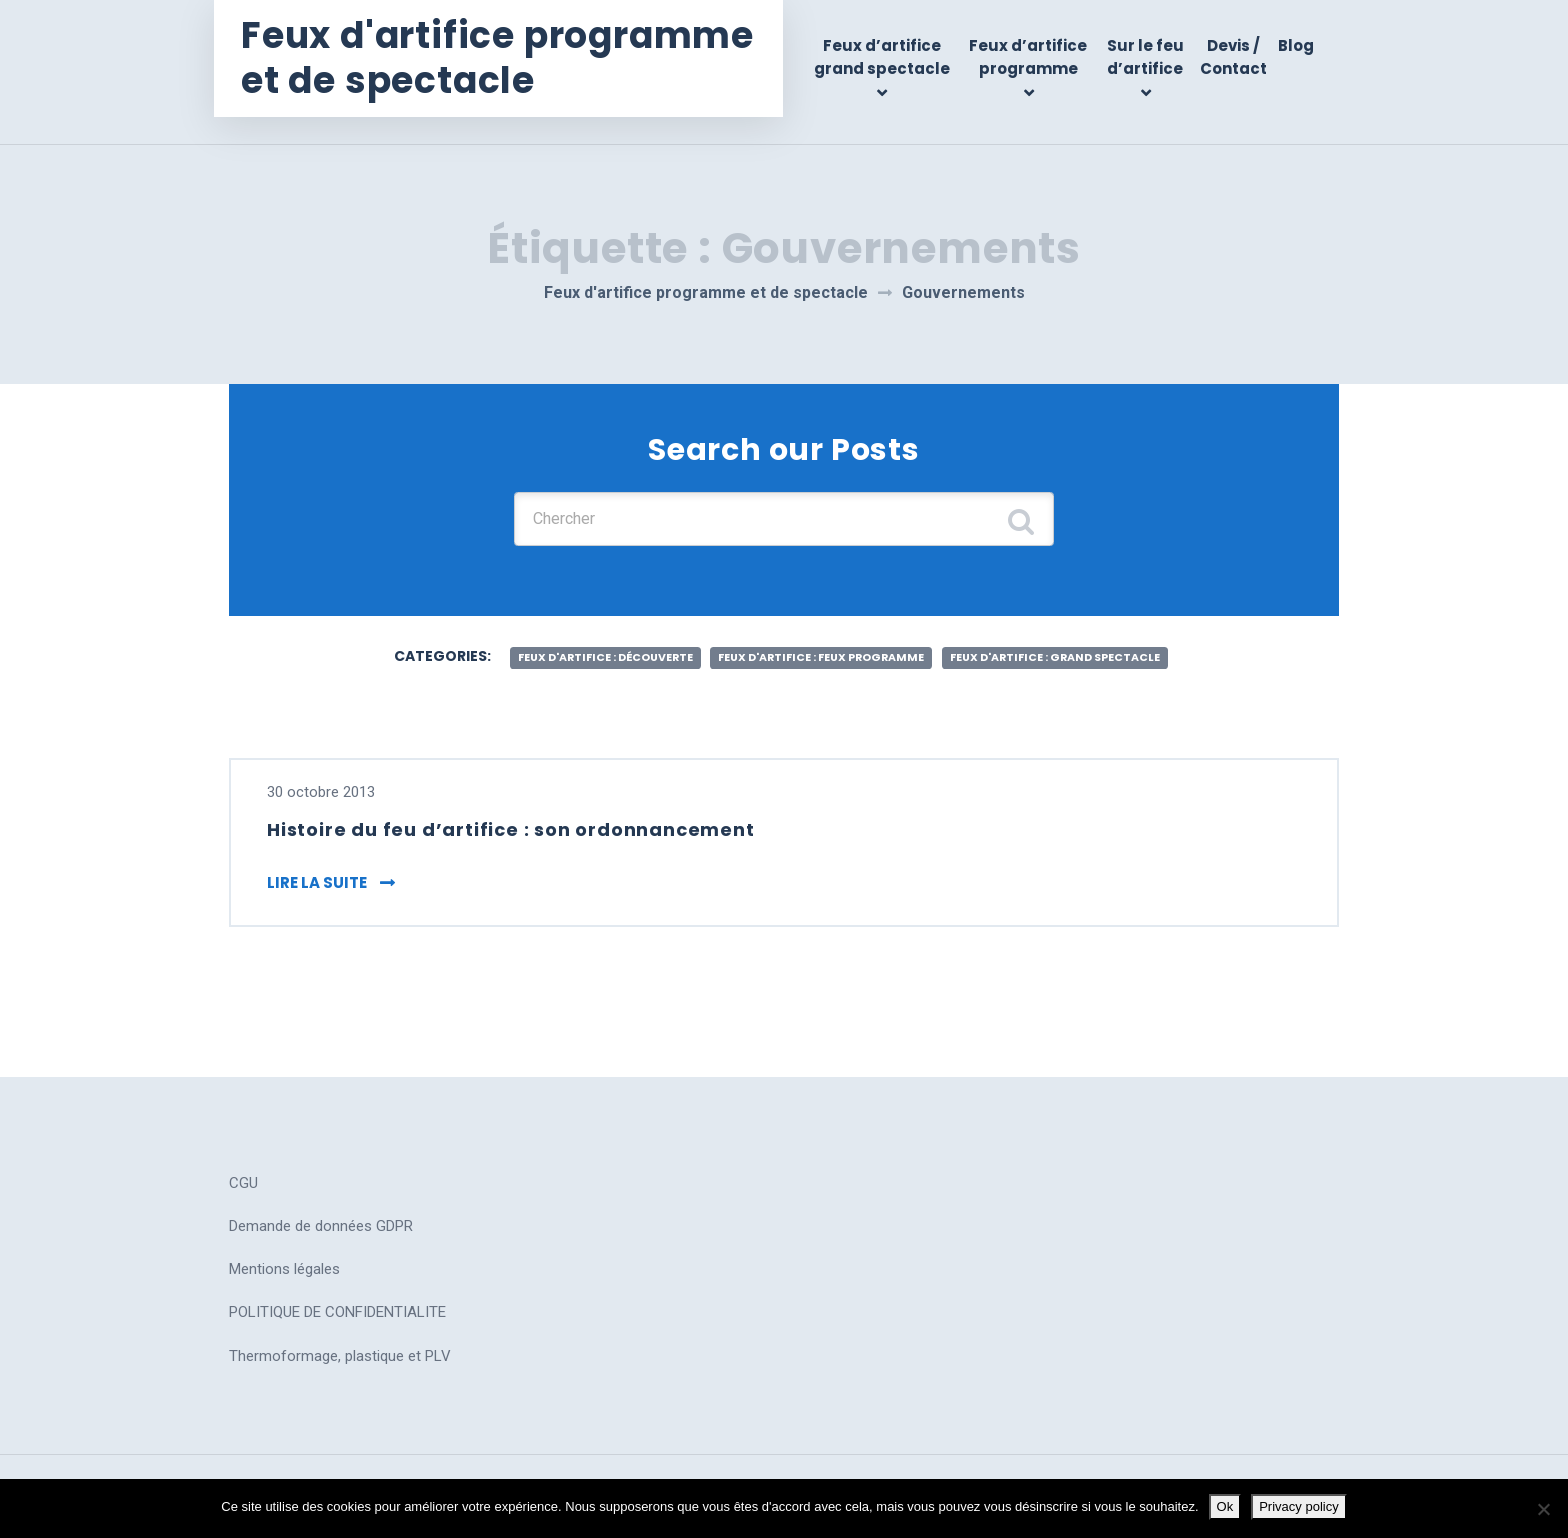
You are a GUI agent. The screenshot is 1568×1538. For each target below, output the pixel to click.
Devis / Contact (1234, 57)
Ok (1225, 1506)
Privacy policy (1298, 1506)
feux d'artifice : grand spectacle (1087, 643)
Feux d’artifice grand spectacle (891, 57)
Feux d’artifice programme (1034, 57)
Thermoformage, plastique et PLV (340, 1349)
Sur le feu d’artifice (1148, 57)
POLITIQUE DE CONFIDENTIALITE (337, 1305)
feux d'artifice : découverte (572, 643)
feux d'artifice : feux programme (820, 643)
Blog (1296, 45)
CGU (243, 1176)
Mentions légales (284, 1262)
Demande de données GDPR (321, 1219)
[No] (1543, 1509)
